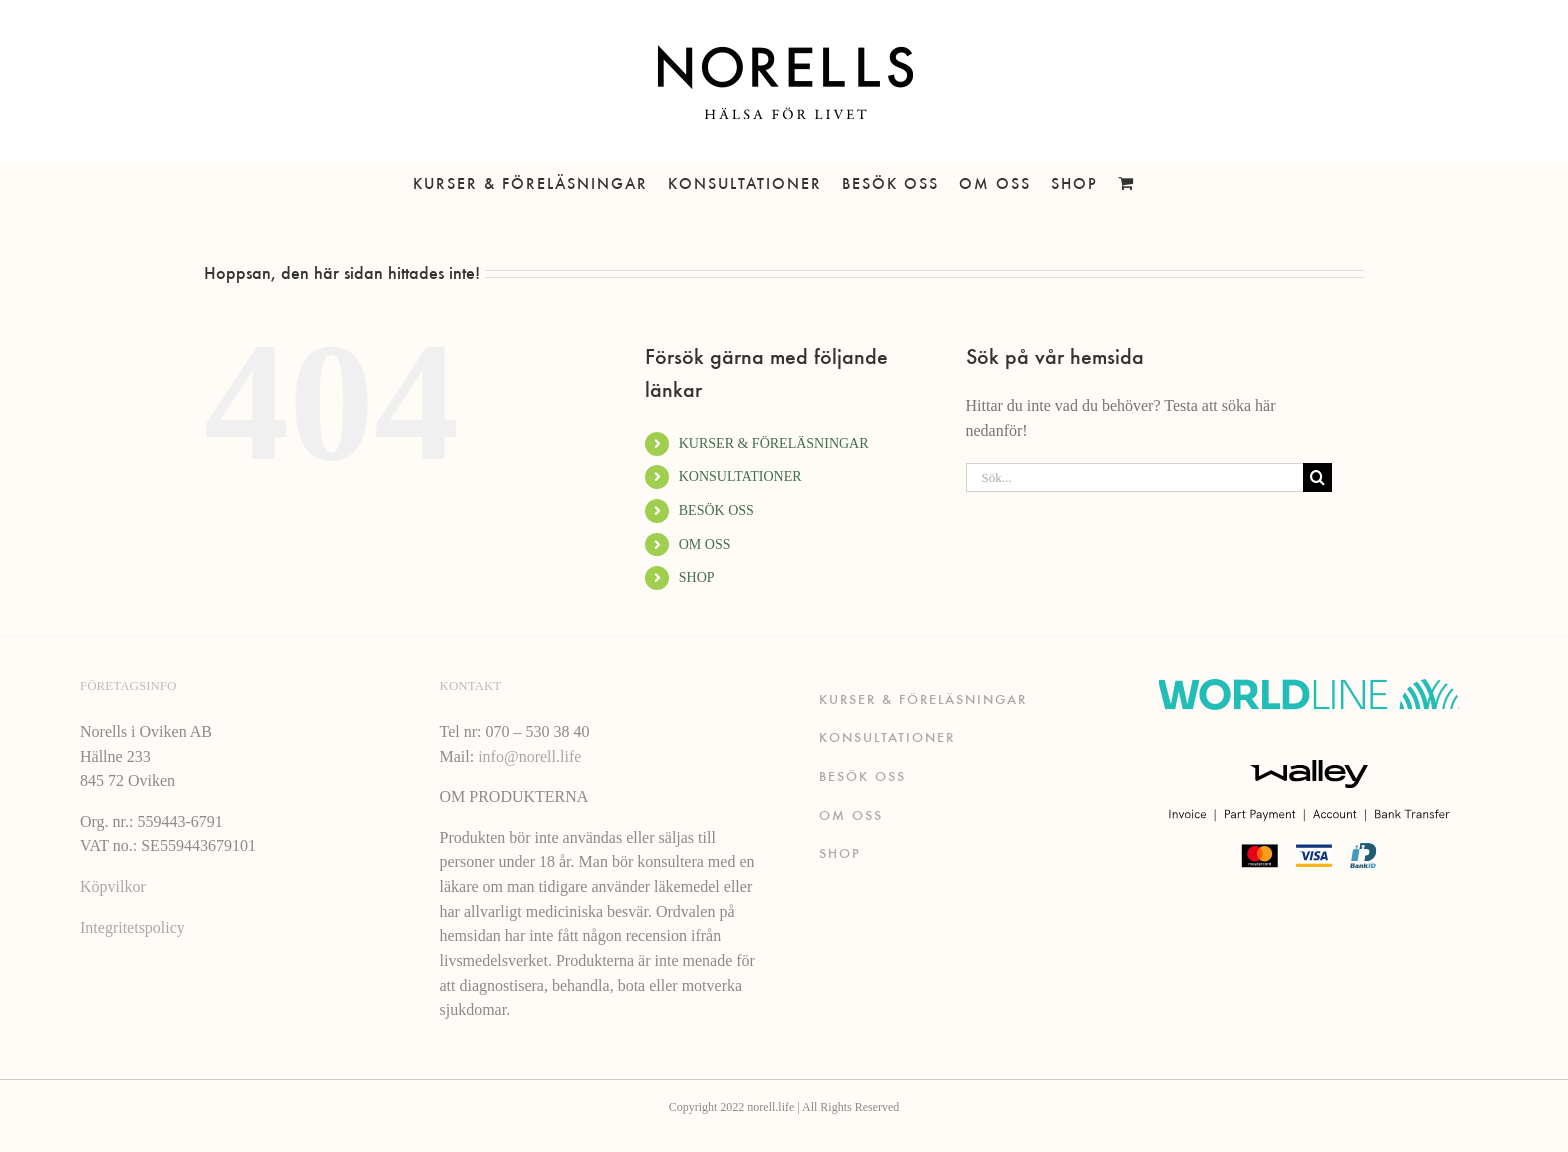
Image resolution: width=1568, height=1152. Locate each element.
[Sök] (1317, 477)
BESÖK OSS (716, 510)
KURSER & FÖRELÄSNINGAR (774, 443)
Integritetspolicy (132, 927)
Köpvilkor (113, 886)
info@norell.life (529, 756)
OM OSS (705, 544)
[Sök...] (1135, 477)
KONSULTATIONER (740, 476)
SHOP (697, 577)
